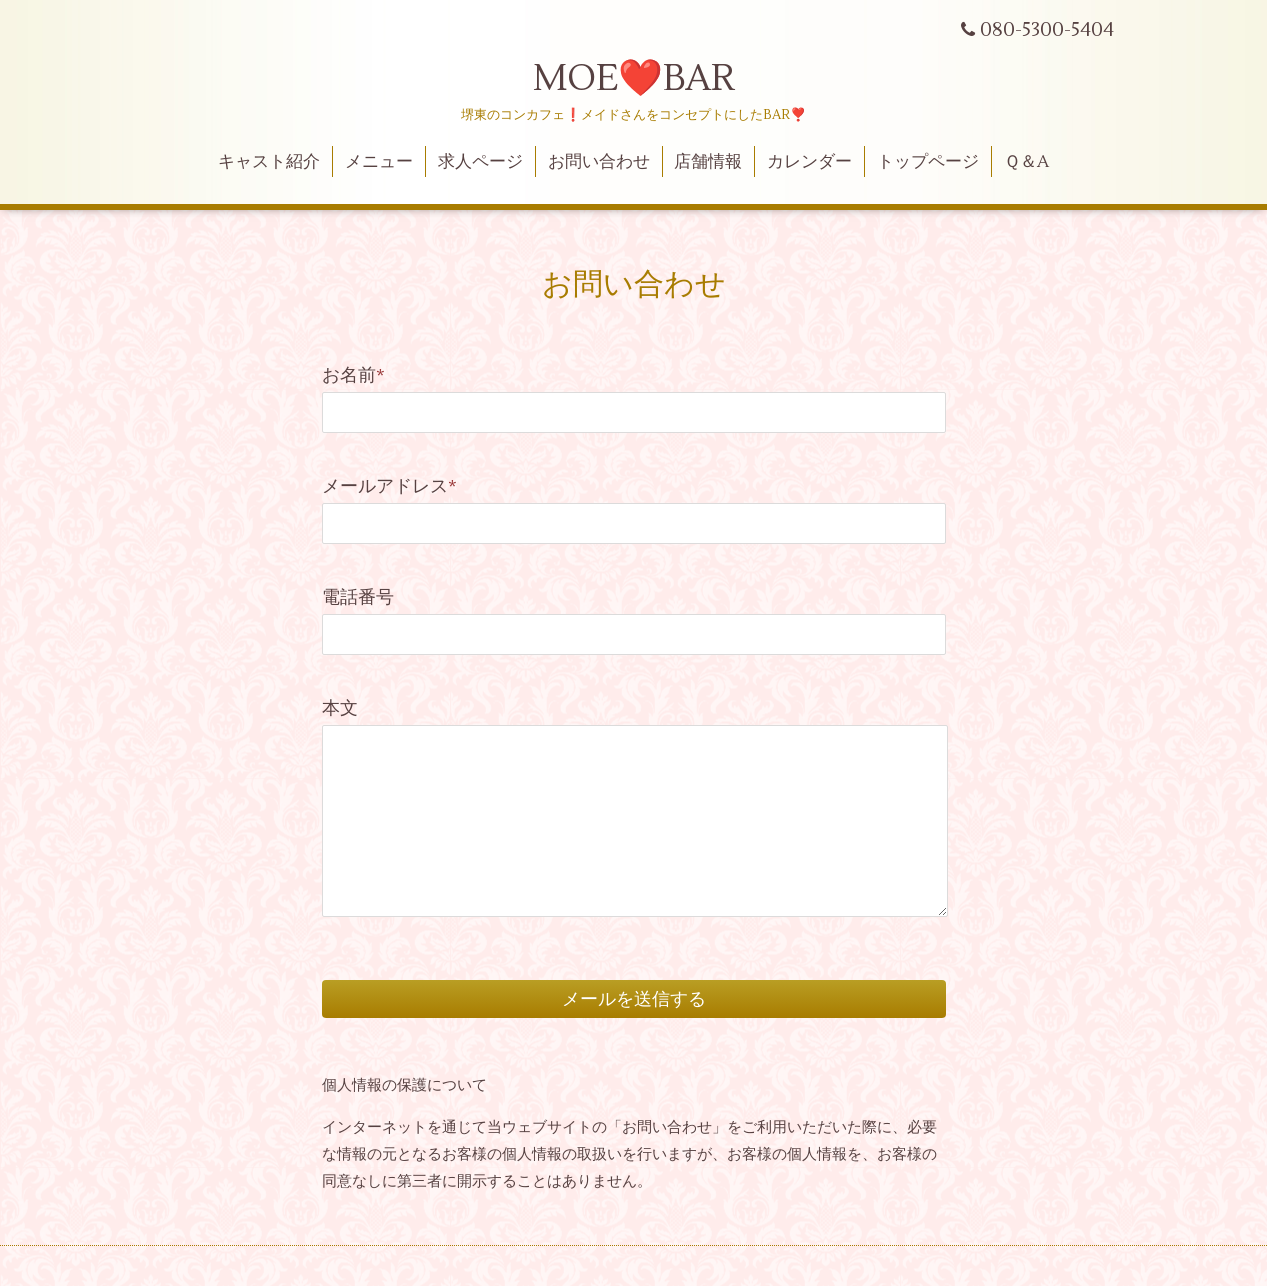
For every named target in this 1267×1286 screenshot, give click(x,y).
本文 (340, 708)
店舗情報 (708, 162)
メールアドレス (389, 486)
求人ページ (480, 162)
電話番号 (358, 597)
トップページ (928, 162)
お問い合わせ (599, 162)
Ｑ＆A (1026, 162)
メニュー (379, 162)
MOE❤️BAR (634, 79)
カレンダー (809, 162)
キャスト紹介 (269, 162)
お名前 (353, 375)
